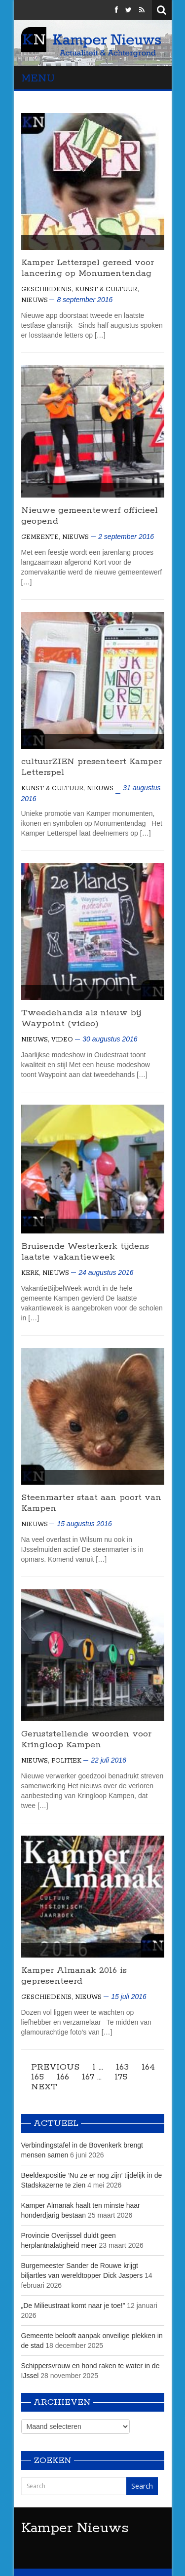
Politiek (66, 1761)
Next (44, 2086)
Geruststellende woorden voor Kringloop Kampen (86, 1739)
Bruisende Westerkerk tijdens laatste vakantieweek (85, 1252)
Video (62, 1039)
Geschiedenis (46, 289)
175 (120, 2077)
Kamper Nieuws (75, 2528)
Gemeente (40, 537)
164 (148, 2067)
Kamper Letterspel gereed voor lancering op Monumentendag (87, 268)
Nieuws (34, 300)
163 (122, 2067)
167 (88, 2077)
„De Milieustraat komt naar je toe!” (73, 2305)
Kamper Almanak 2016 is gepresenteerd (74, 1976)
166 (63, 2077)
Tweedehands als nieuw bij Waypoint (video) (81, 1018)
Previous (55, 2067)
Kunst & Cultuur (106, 289)
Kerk (30, 1273)
